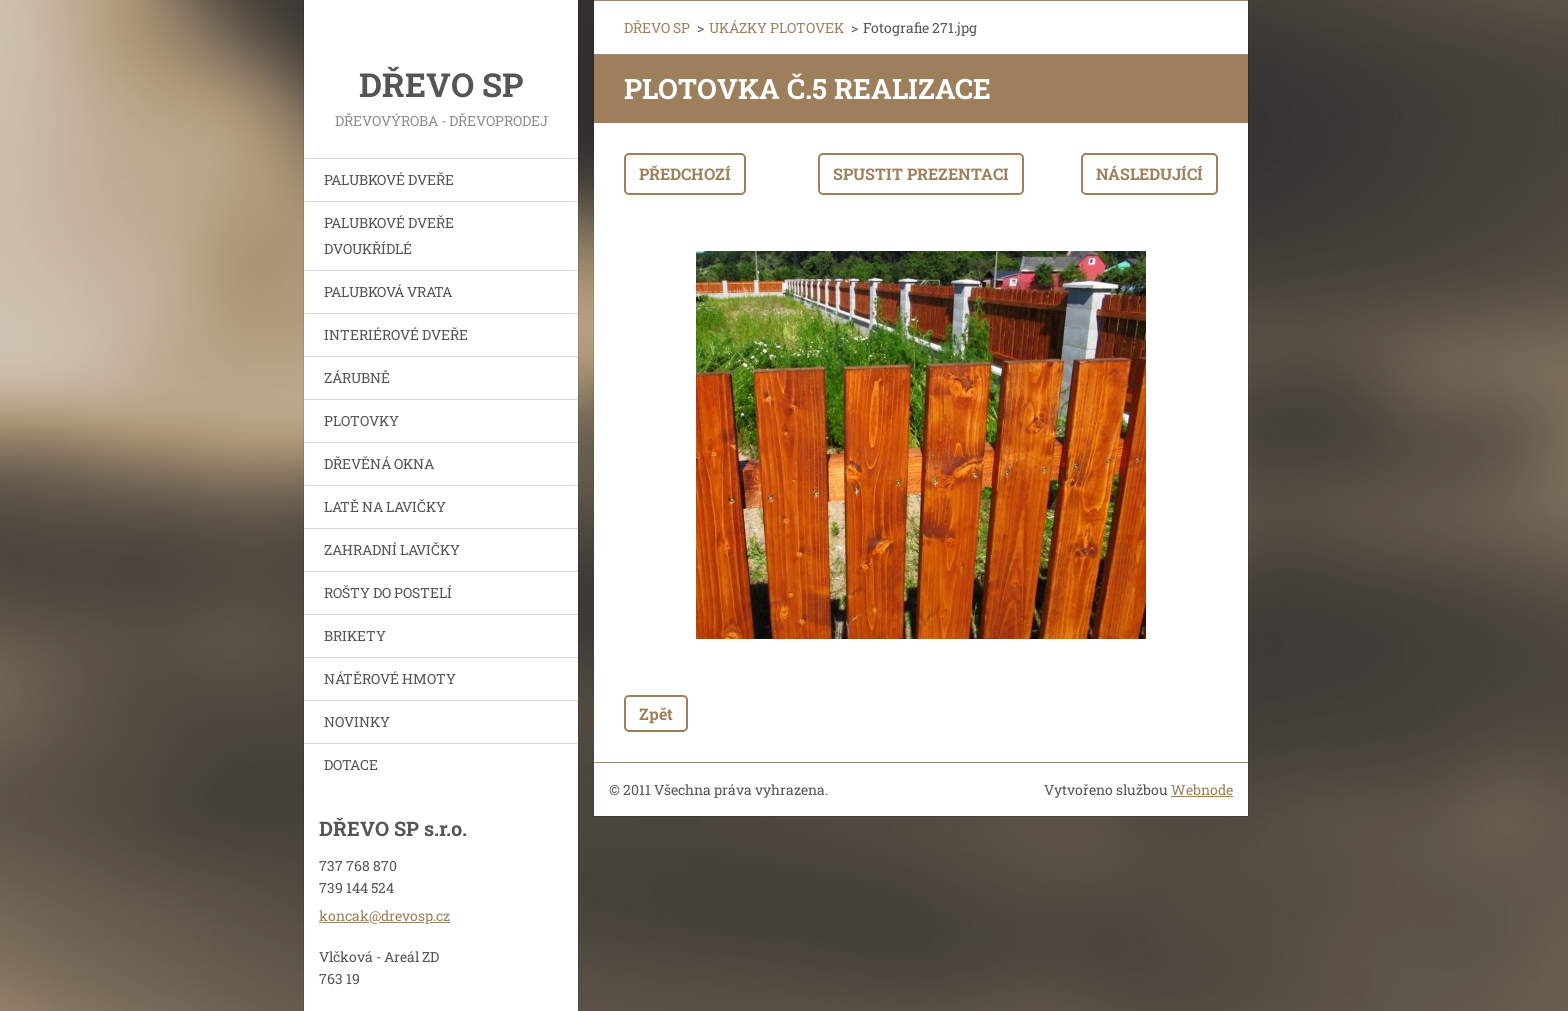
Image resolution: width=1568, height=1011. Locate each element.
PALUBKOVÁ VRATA (388, 291)
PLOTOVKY (361, 420)
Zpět (656, 713)
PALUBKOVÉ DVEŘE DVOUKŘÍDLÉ (389, 235)
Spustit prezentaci (921, 173)
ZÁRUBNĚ (357, 377)
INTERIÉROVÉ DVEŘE (396, 334)
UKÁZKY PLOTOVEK (776, 27)
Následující (1149, 173)
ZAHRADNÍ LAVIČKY (392, 549)
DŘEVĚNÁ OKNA (379, 463)
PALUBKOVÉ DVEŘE (389, 179)
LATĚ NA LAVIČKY (385, 506)
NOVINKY (357, 721)
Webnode (1202, 789)
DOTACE (351, 764)
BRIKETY (355, 635)
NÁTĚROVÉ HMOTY (390, 678)
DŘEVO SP (657, 27)
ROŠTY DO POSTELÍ (388, 592)
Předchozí (685, 173)
